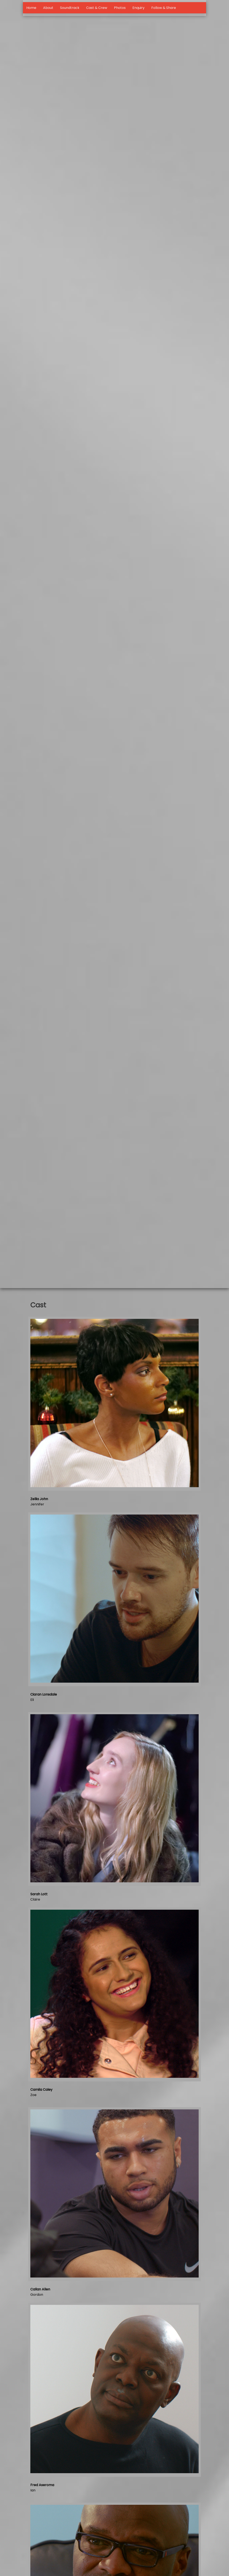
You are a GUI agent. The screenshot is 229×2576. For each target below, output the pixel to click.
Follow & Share (163, 7)
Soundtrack (69, 7)
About (48, 7)
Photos (120, 7)
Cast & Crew (96, 7)
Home (31, 7)
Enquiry (138, 7)
